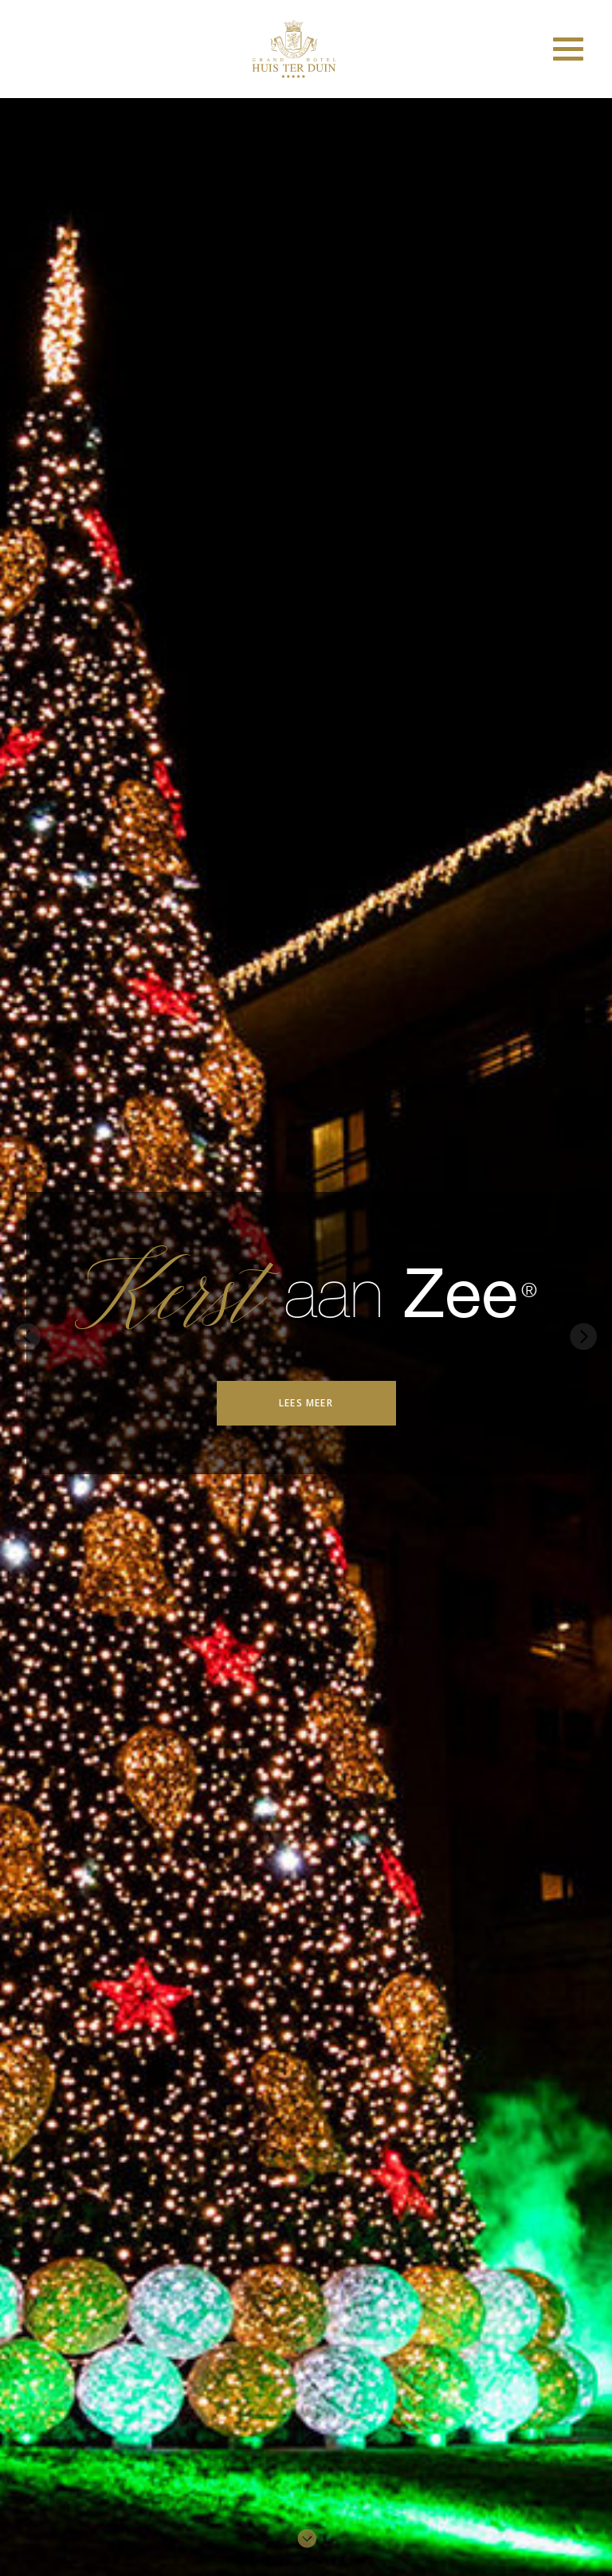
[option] (306, 1333)
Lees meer (306, 1403)
